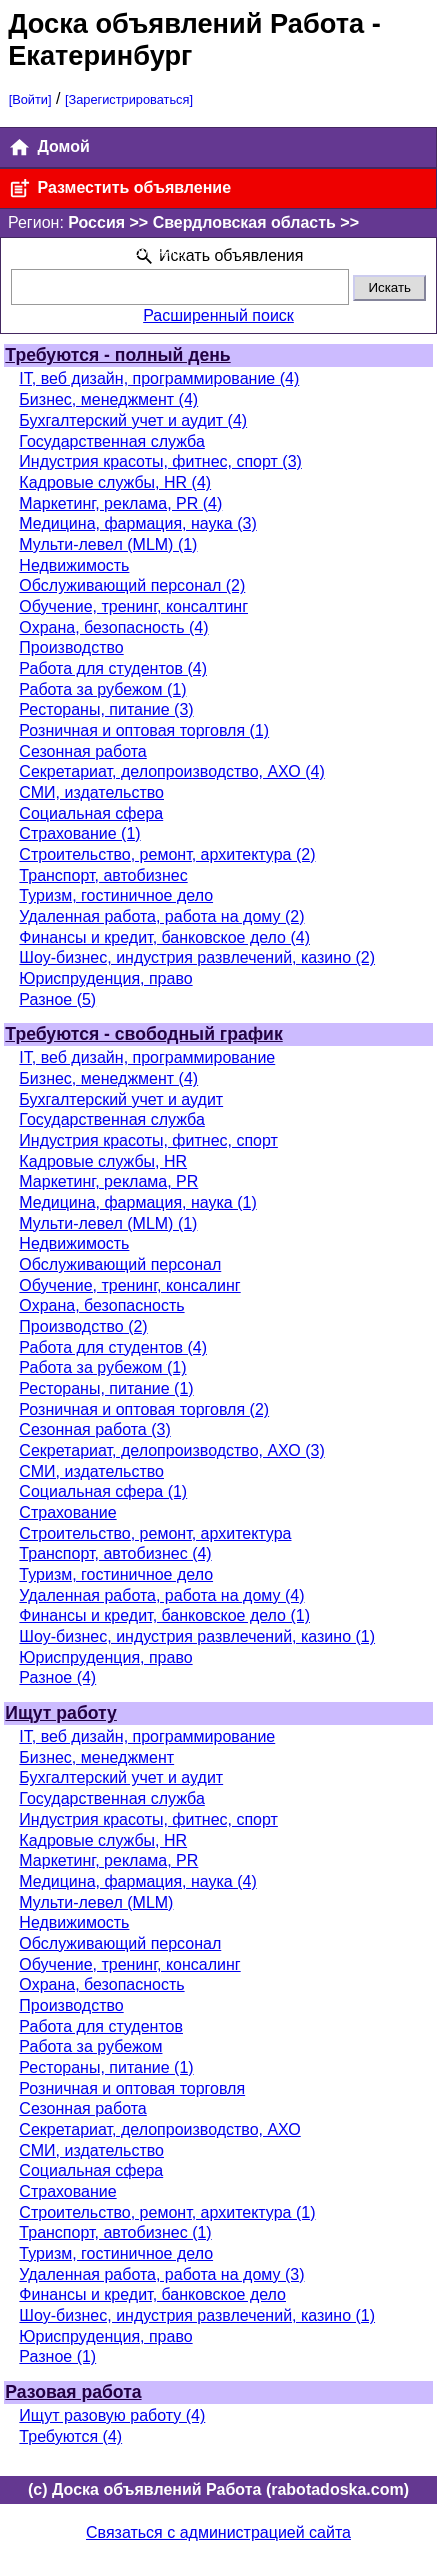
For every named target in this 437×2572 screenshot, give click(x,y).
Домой (49, 147)
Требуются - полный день (117, 355)
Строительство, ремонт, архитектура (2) (167, 854)
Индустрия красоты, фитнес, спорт (148, 1140)
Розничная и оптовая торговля (132, 2088)
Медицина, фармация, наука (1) (137, 1202)
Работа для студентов (101, 2026)
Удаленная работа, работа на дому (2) (161, 916)
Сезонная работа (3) (94, 1429)
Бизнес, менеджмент (96, 1757)
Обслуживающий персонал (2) (132, 585)
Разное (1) (57, 2356)
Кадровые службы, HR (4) (115, 482)
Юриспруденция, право (105, 978)
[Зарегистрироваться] (129, 99)
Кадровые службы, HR (103, 1161)
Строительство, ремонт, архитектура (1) (167, 2212)
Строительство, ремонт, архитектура (155, 1533)
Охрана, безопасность (101, 1305)
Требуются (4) (70, 2436)
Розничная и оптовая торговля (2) (144, 1409)
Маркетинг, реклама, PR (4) (120, 503)
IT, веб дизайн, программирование (147, 1057)
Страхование (67, 1512)
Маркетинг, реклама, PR (108, 1181)
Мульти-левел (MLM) (96, 1902)
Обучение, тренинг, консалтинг (133, 606)
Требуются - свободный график (143, 1034)
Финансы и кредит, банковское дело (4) (164, 937)
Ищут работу (61, 1713)
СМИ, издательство (91, 792)
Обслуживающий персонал (120, 1264)
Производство (71, 647)
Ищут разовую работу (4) (112, 2415)
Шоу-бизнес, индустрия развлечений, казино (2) (197, 957)
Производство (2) (83, 1326)
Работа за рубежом (90, 2046)
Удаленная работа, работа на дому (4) (161, 1595)
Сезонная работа (82, 751)
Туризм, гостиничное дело (116, 895)
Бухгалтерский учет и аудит (121, 1099)
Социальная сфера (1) (103, 1491)
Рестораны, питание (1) (106, 1388)
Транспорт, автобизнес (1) (115, 2232)
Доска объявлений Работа (186, 23)
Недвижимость (74, 565)
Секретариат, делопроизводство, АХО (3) (171, 1450)
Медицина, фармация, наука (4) (137, 1881)
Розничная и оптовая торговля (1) (144, 730)
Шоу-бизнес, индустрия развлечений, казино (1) (197, 1636)
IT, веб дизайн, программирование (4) (159, 378)
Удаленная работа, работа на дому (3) (161, 2274)
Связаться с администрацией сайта (218, 2532)
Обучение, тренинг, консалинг (129, 1285)
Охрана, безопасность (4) (113, 627)
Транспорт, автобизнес (103, 875)
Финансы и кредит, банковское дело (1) (164, 1615)
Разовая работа (73, 2392)
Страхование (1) (79, 833)
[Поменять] (154, 251)
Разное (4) (57, 1677)
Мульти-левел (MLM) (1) (108, 544)
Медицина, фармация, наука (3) (137, 523)
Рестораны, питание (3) (106, 709)
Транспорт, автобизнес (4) (115, 1553)
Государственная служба (111, 441)
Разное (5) (57, 999)
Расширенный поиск (218, 315)
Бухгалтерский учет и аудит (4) (133, 420)
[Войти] (30, 99)
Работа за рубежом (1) (102, 689)
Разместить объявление (119, 188)
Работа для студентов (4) (113, 668)
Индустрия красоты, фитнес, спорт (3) (160, 461)
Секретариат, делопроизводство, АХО (159, 2129)
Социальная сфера (91, 813)
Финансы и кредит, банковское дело (152, 2294)
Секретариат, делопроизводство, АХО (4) (171, 771)
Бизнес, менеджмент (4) (108, 399)
